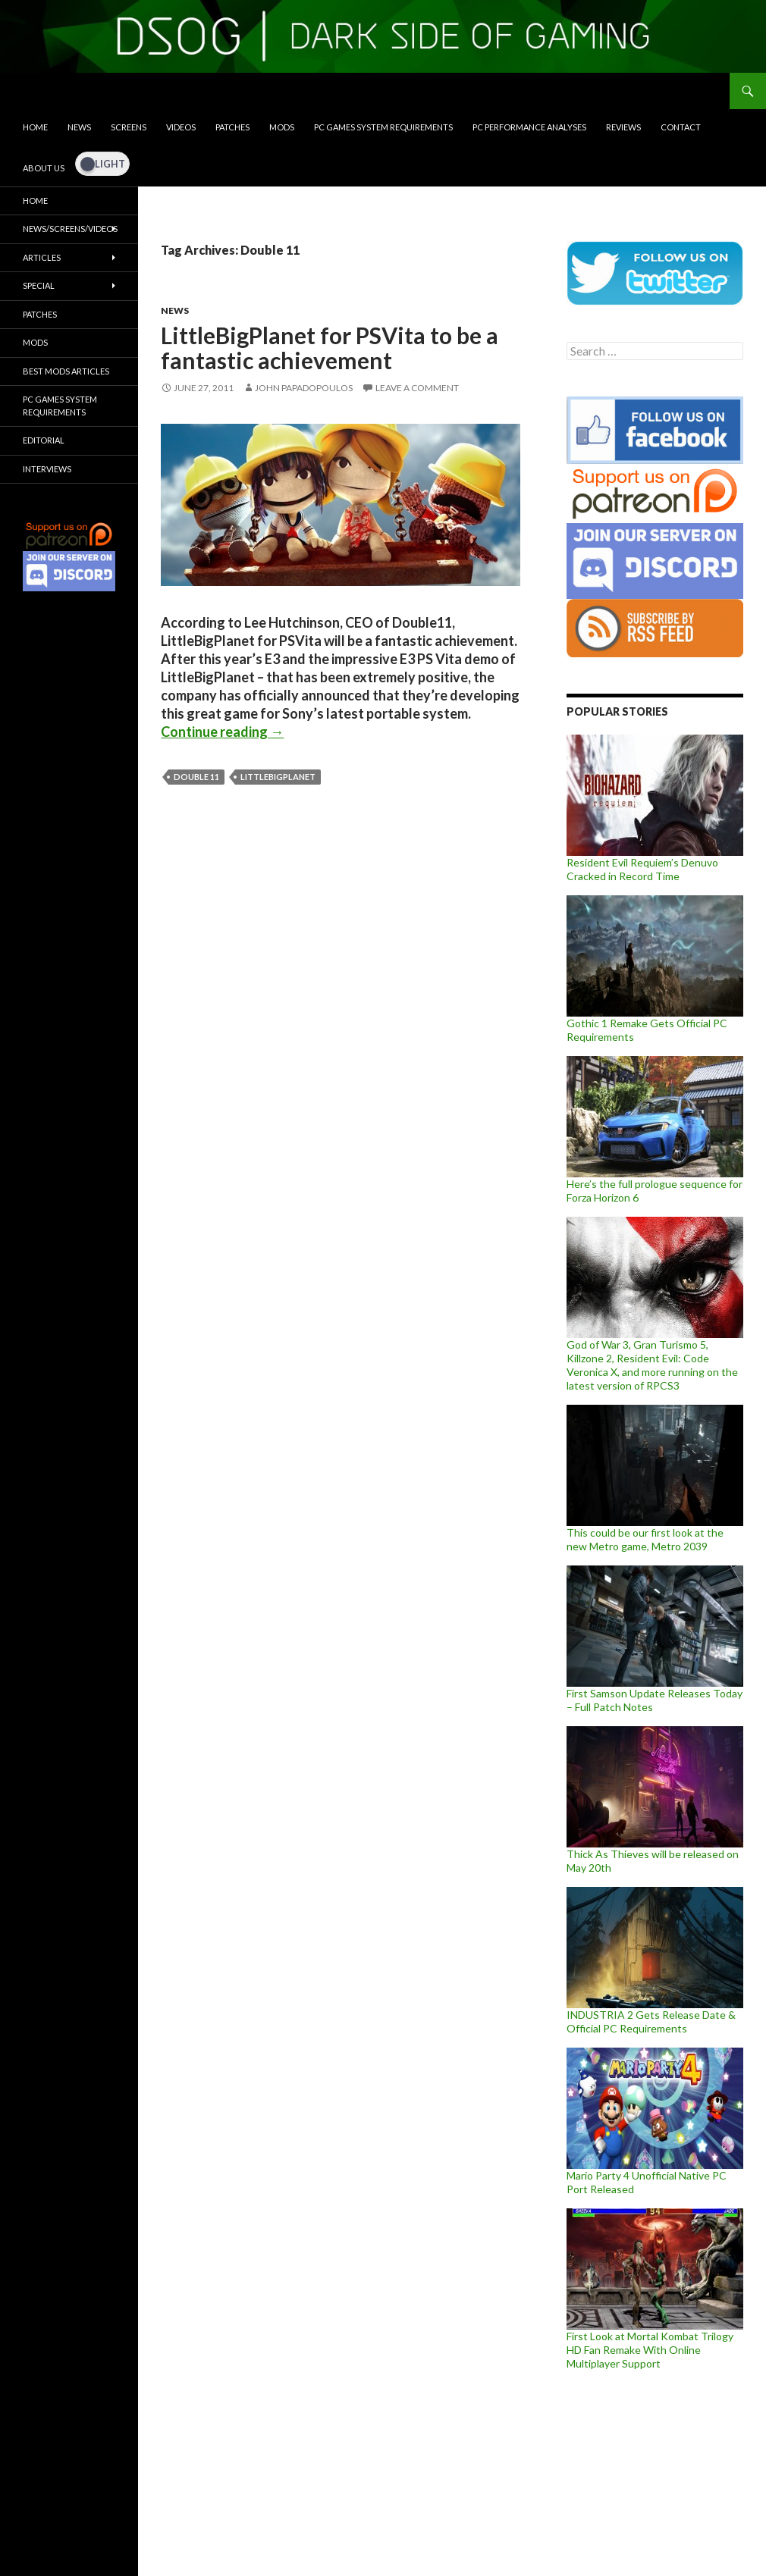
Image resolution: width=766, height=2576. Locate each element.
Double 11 (196, 777)
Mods (281, 127)
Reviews (623, 127)
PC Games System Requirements (383, 127)
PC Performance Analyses (529, 127)
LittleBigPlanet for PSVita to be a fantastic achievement (329, 347)
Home (35, 127)
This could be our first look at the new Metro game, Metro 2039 (645, 1539)
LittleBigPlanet (278, 777)
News (79, 127)
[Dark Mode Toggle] (102, 164)
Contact (681, 127)
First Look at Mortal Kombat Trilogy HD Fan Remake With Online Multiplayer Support (650, 2350)
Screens (128, 127)
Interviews (47, 469)
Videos (181, 127)
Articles (42, 257)
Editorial (43, 440)
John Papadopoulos (304, 387)
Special (39, 285)
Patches (232, 127)
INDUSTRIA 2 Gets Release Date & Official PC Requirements (651, 2021)
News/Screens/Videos (70, 228)
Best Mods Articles (66, 371)
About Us (43, 168)
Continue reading (222, 731)
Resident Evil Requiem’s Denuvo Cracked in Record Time (642, 869)
